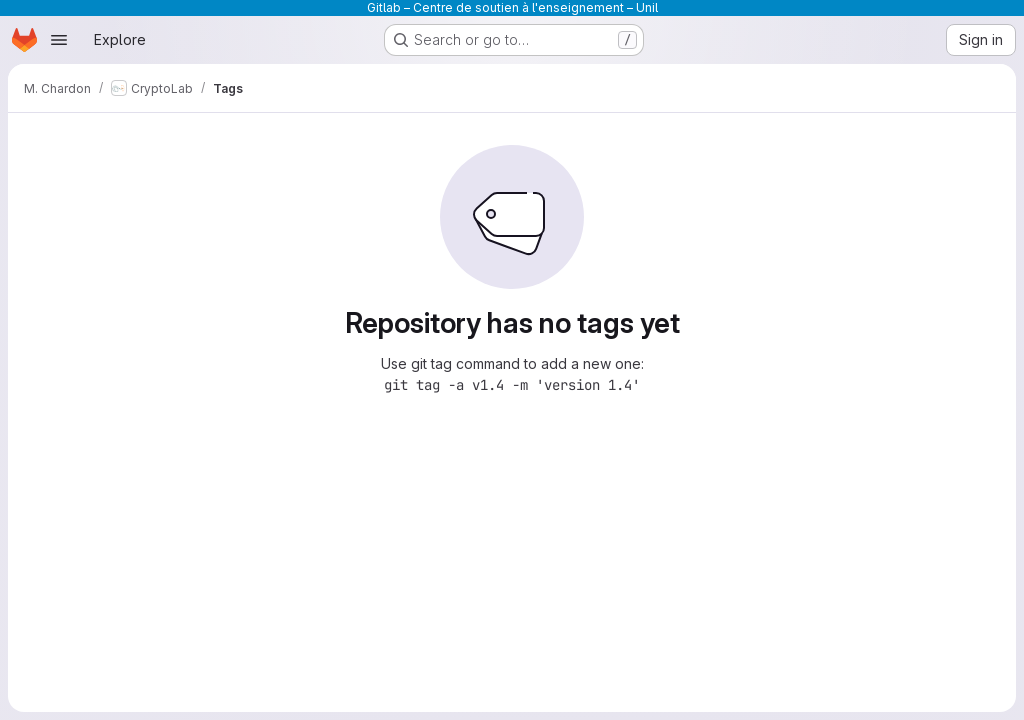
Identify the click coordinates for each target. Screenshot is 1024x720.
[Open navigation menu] (59, 40)
